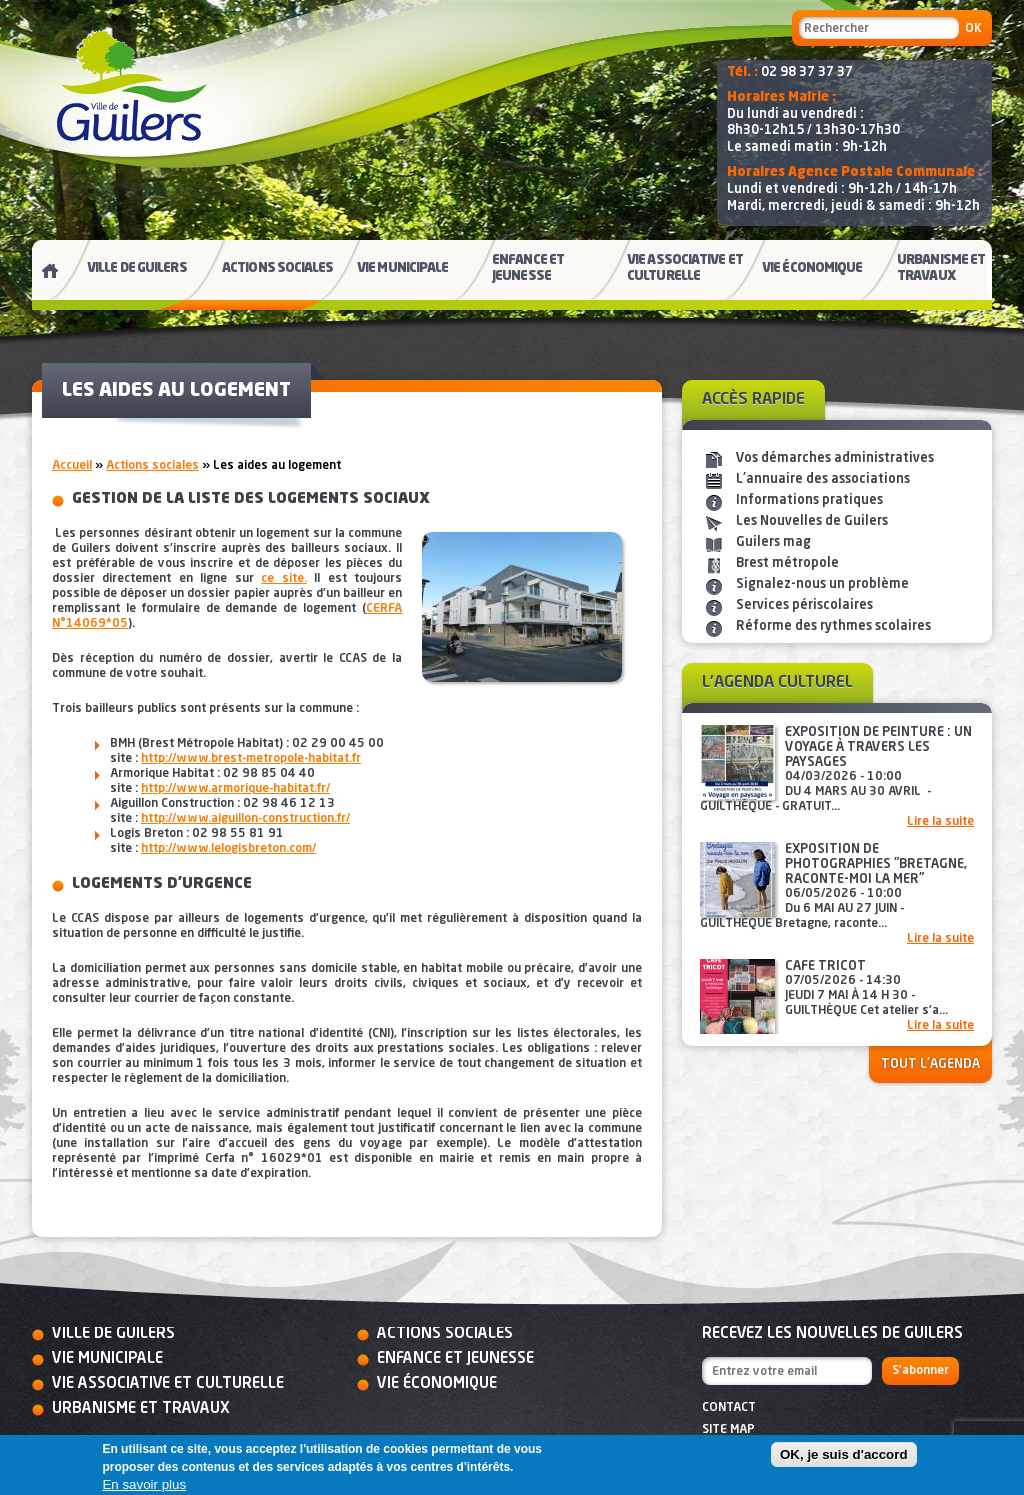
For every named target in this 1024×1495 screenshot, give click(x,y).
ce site (282, 579)
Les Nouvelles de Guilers (812, 521)
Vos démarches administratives (835, 458)
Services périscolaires (804, 605)
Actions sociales (152, 466)
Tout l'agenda (930, 1064)
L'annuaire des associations (823, 479)
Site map (728, 1430)
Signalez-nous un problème (822, 584)
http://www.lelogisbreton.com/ (228, 849)
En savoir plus (144, 1484)
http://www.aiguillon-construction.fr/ (245, 819)
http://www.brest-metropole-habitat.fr (251, 759)
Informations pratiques (809, 500)
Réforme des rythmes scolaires (833, 626)
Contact (729, 1408)
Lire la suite (940, 822)
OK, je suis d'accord (844, 1454)
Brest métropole (787, 563)
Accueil (72, 466)
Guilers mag (773, 542)
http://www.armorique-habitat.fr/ (235, 789)
